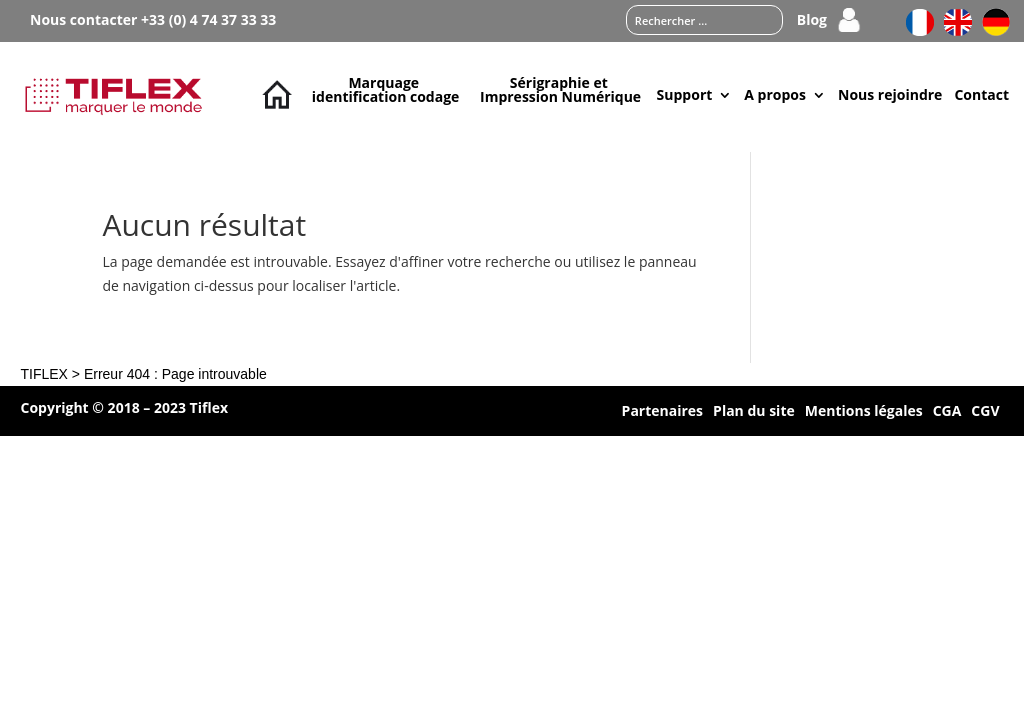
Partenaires (662, 412)
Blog (812, 21)
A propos (775, 94)
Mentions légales (864, 412)
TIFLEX (43, 374)
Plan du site (754, 412)
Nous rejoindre (890, 94)
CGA (947, 412)
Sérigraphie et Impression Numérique (560, 89)
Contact (981, 94)
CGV (985, 412)
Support (685, 94)
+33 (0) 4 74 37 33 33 (208, 19)
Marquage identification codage (386, 89)
